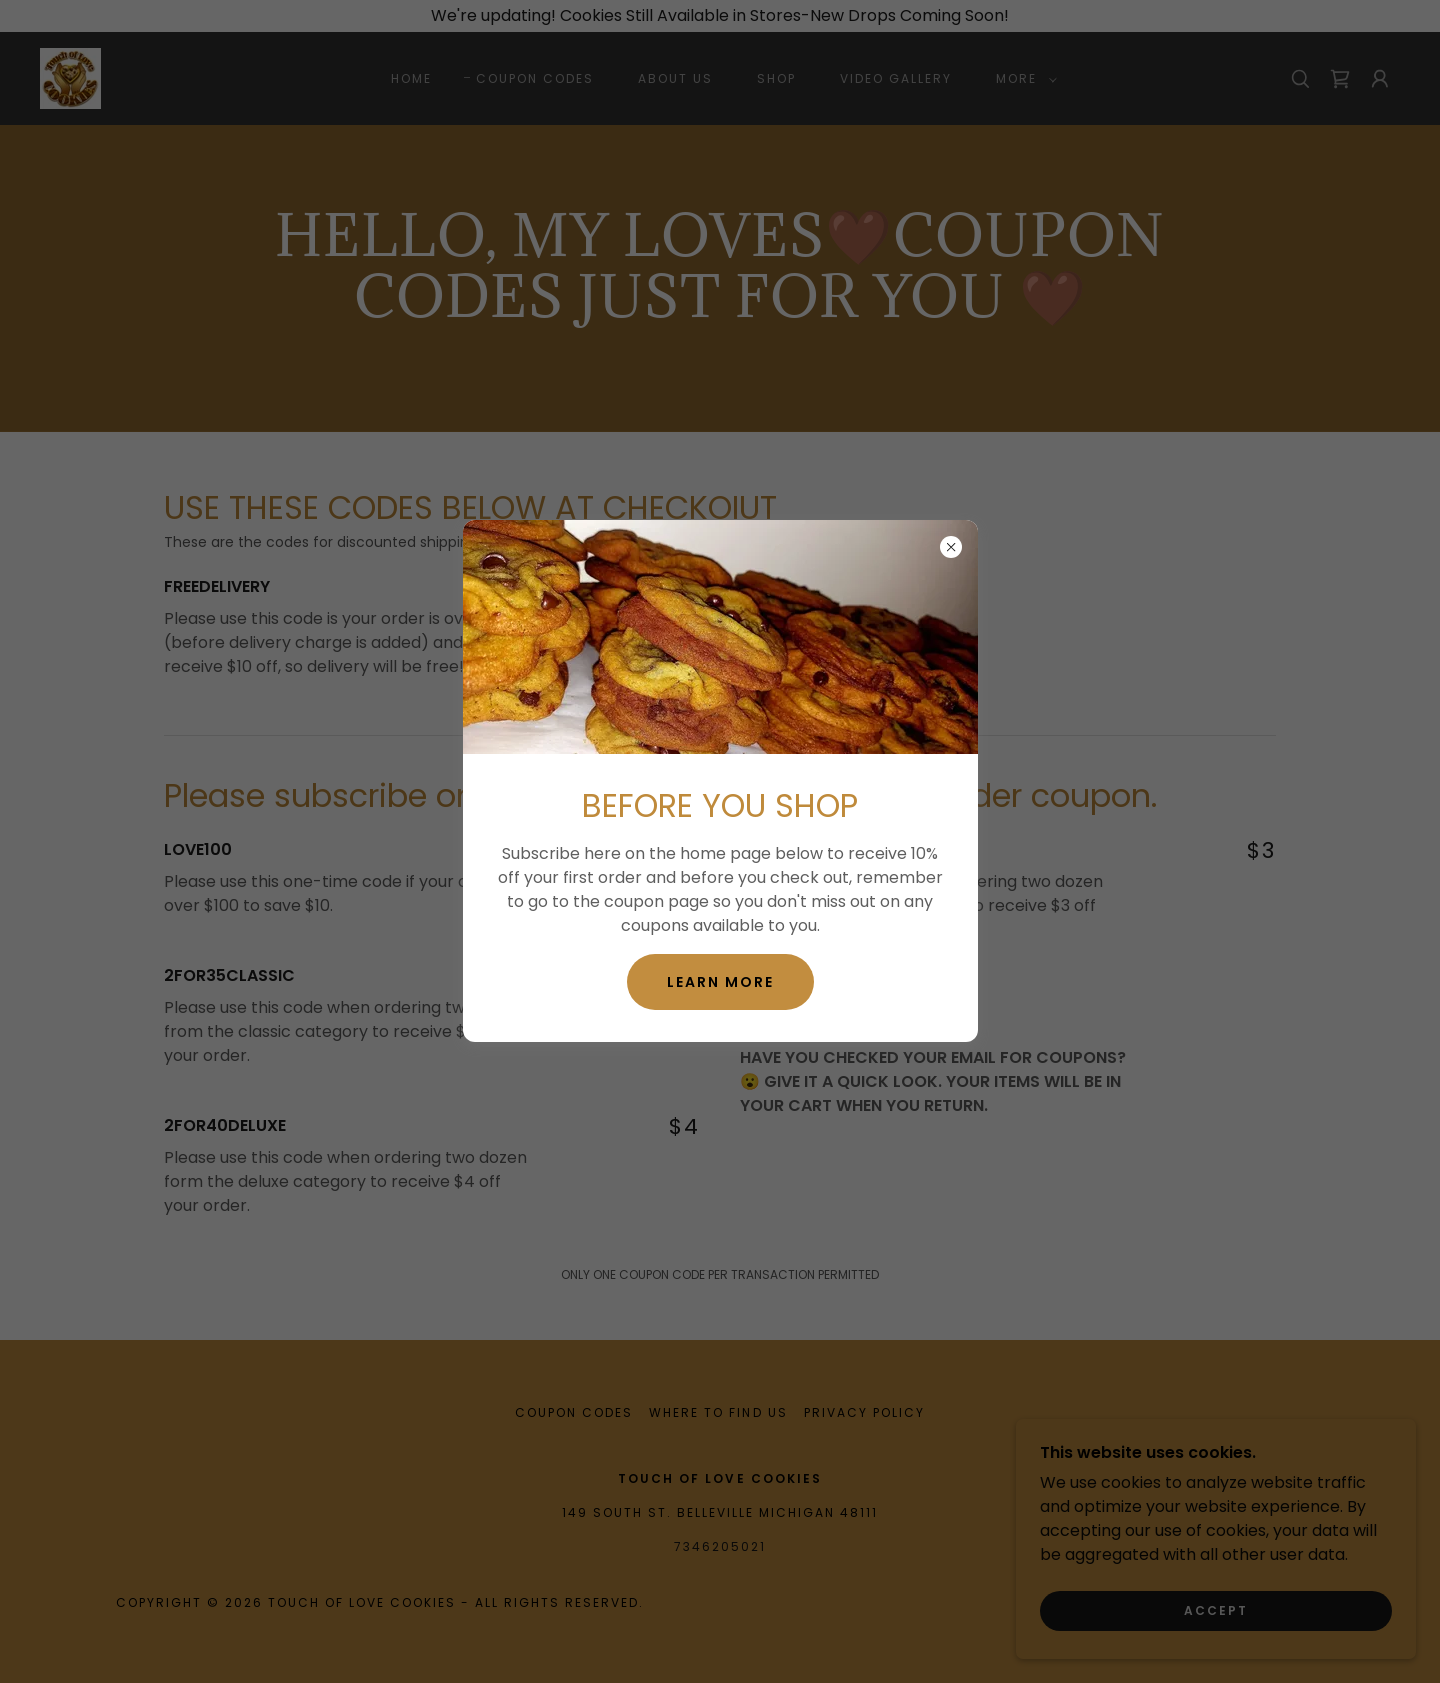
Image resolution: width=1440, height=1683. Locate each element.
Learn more (720, 982)
